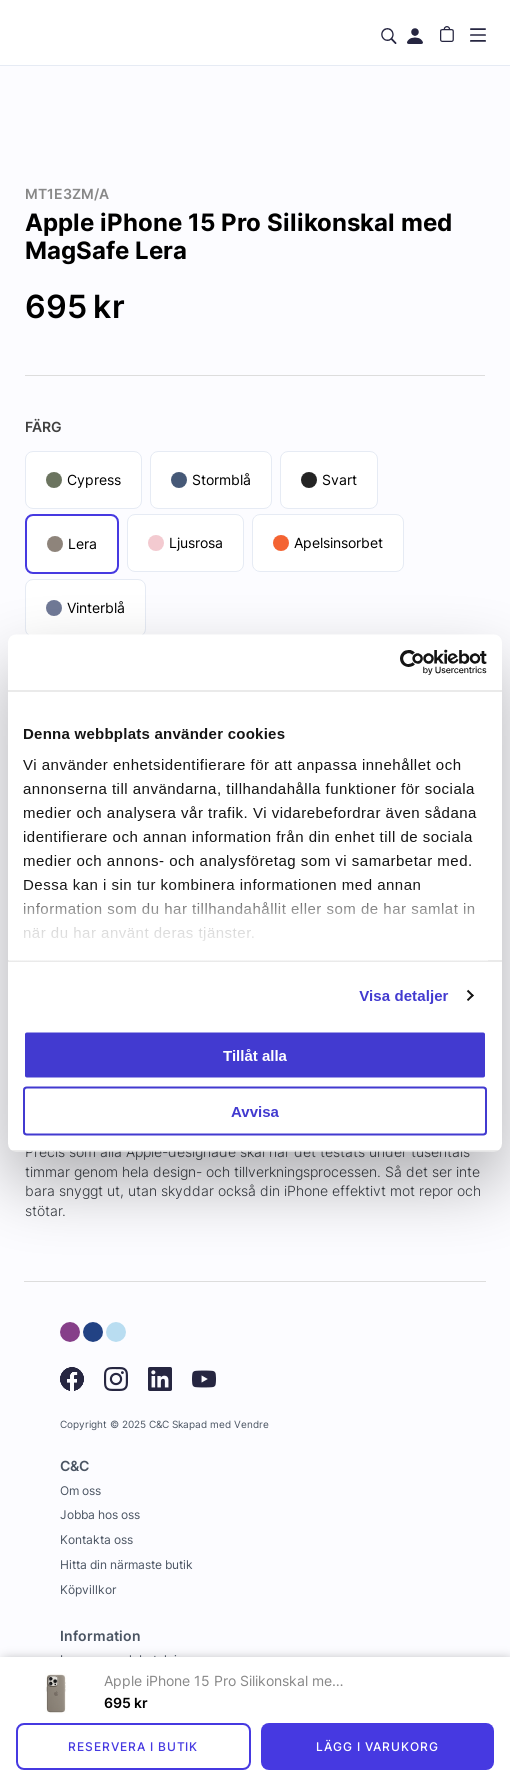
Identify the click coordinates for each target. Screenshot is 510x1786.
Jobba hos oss (100, 1514)
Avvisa (255, 1111)
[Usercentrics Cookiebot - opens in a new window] (399, 663)
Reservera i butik (133, 1746)
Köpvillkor (88, 1589)
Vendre (251, 1424)
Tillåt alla (255, 1054)
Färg (43, 426)
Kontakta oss (96, 1539)
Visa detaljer (403, 995)
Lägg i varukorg (377, 1746)
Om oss (80, 1490)
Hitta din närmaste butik (126, 1564)
